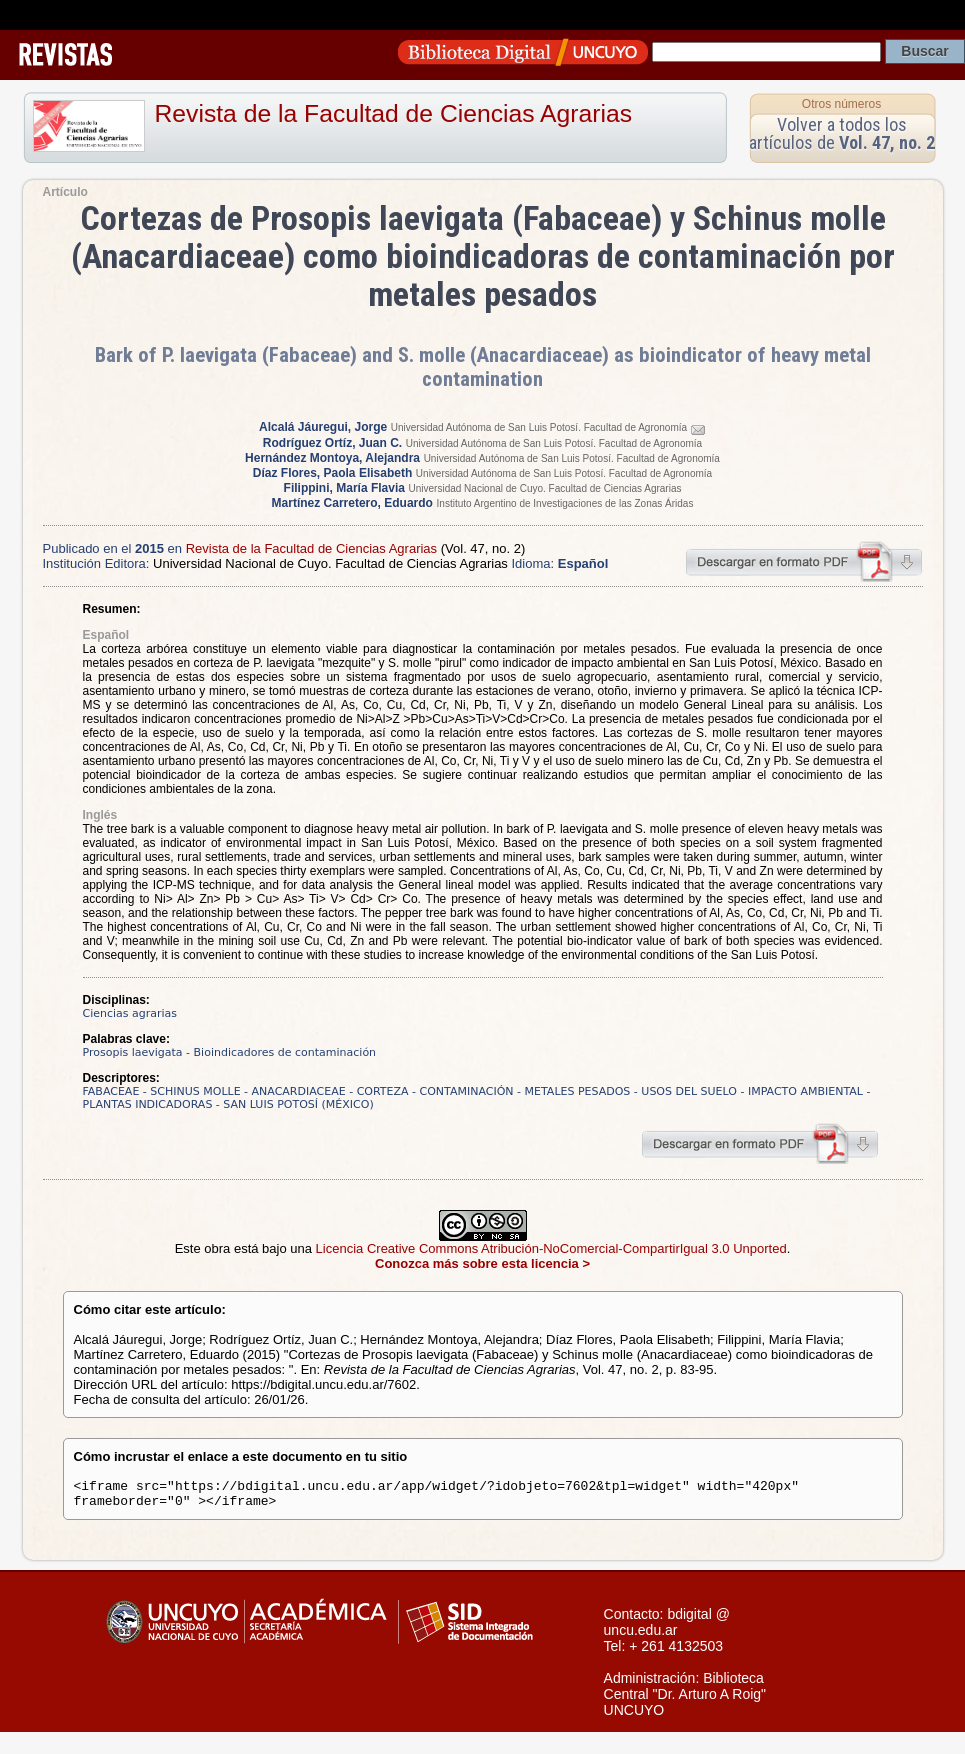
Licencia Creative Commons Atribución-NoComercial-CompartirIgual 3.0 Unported (551, 1248)
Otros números (841, 104)
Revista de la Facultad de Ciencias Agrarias (394, 113)
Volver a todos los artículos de (842, 133)
